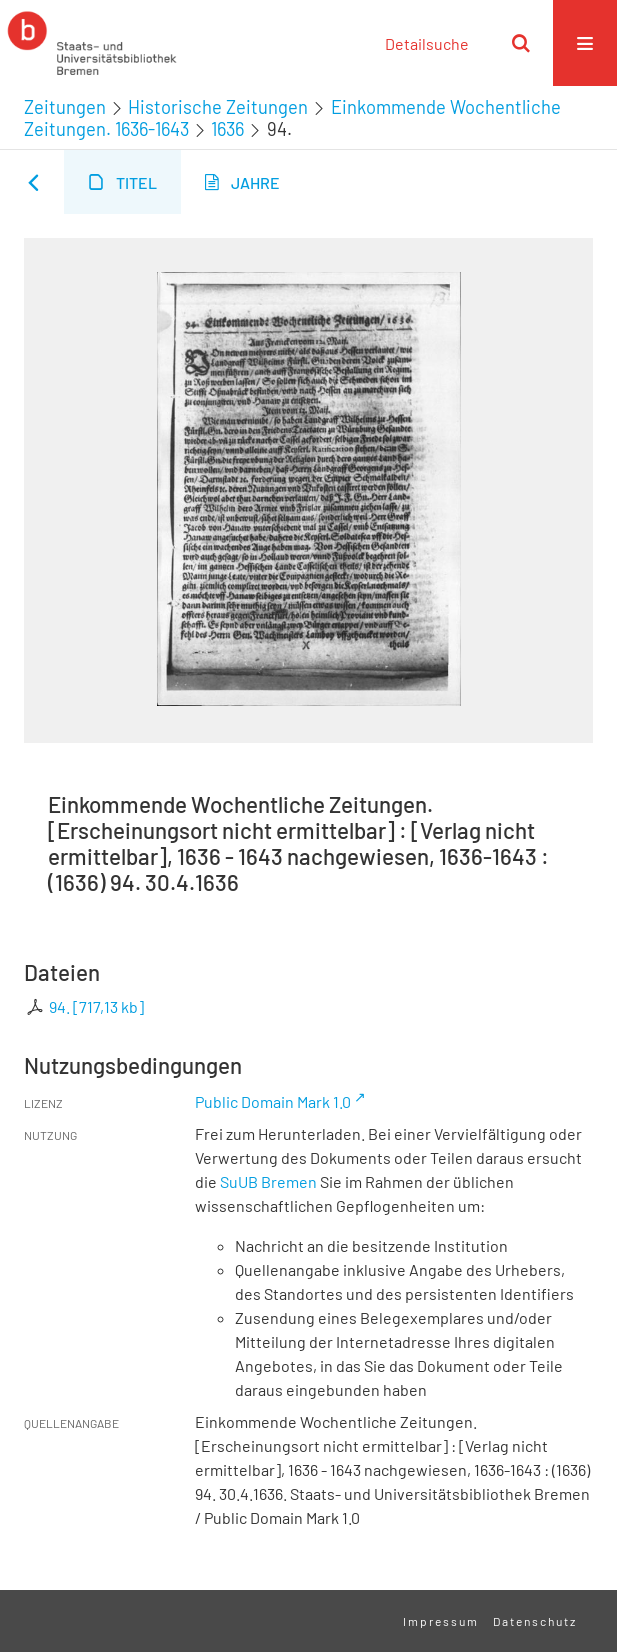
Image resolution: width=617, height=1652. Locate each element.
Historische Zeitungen (218, 107)
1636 (227, 129)
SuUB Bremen (268, 1181)
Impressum (441, 1621)
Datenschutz (535, 1621)
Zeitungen (65, 107)
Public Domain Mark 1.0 (273, 1101)
